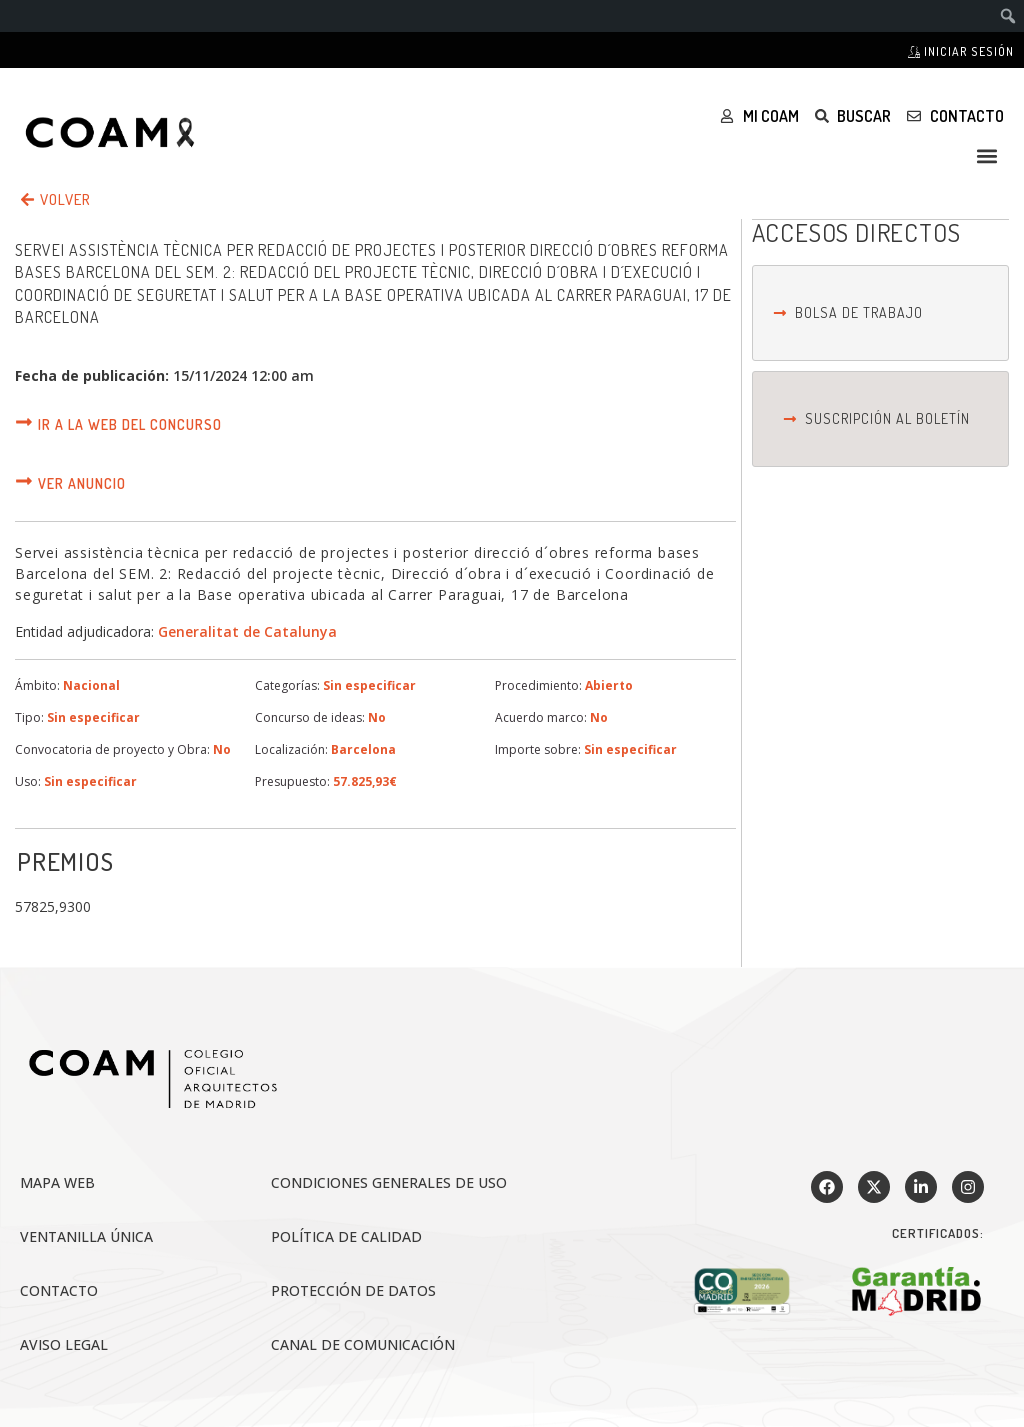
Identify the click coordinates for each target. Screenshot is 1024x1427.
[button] (987, 155)
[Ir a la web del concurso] (24, 422)
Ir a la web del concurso (130, 424)
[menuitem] (1008, 16)
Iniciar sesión (961, 51)
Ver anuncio (82, 483)
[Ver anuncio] (24, 481)
